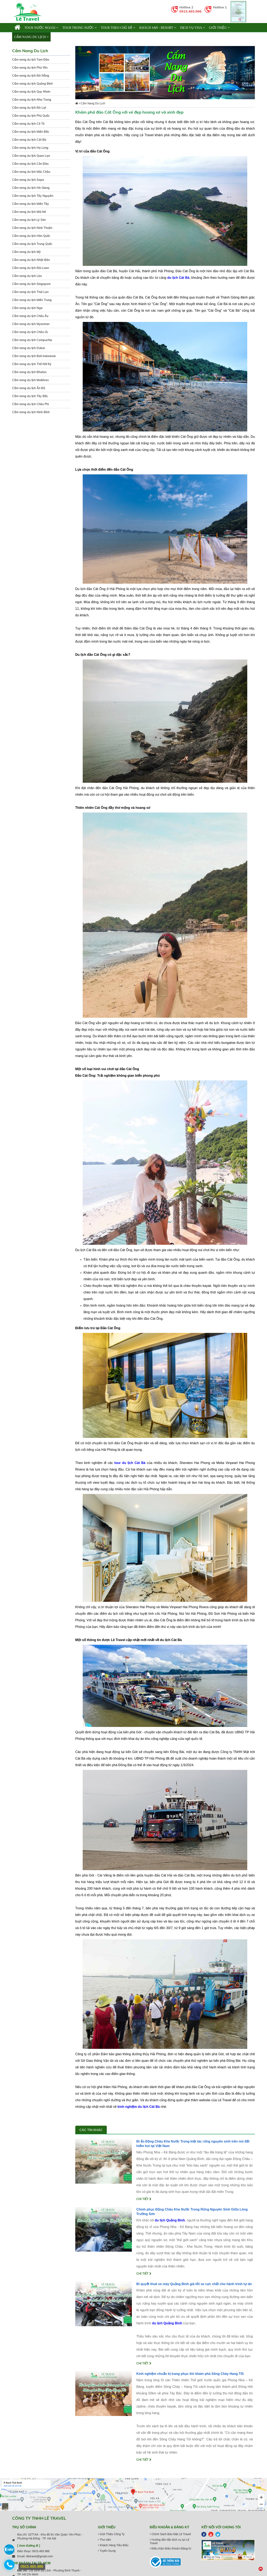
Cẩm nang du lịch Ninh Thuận (32, 228)
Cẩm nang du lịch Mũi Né (29, 212)
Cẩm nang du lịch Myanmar (31, 324)
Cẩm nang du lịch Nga (27, 308)
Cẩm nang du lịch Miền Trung (32, 300)
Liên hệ (59, 37)
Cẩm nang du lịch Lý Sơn (29, 220)
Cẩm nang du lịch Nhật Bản (31, 260)
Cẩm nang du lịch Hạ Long (30, 148)
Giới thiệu (219, 27)
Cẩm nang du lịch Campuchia (32, 340)
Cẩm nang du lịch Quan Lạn (31, 156)
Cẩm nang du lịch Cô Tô (28, 124)
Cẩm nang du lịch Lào (27, 276)
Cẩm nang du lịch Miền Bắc (30, 132)
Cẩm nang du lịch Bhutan (29, 372)
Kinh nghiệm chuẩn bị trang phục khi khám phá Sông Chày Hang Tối (190, 2373)
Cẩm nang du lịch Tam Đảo (30, 59)
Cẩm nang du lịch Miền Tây (30, 204)
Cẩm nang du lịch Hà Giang (31, 188)
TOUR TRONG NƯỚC (79, 27)
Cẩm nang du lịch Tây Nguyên (32, 196)
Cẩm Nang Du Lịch (31, 37)
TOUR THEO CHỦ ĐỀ (118, 27)
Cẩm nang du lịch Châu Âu (30, 316)
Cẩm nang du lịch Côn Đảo (30, 164)
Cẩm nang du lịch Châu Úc (30, 332)
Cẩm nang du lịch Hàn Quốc (31, 236)
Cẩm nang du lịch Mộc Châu (31, 172)
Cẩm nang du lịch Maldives (30, 380)
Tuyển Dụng (107, 2550)
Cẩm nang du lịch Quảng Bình (32, 83)
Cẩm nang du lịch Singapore (31, 284)
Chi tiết (143, 2199)
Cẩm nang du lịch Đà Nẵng (30, 75)
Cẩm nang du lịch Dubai (28, 348)
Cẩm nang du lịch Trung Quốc (32, 244)
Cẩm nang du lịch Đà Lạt (29, 107)
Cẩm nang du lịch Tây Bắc (30, 396)
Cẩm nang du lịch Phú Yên (30, 67)
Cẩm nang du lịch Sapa (28, 180)
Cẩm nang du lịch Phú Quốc (31, 116)
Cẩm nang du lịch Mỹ (26, 252)
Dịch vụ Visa (192, 27)
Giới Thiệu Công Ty (111, 2534)
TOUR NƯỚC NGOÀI (41, 27)
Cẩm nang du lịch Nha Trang (31, 99)
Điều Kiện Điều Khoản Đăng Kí (170, 2548)
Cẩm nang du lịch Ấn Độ (28, 388)
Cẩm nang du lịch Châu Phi (30, 404)
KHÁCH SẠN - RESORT (157, 27)
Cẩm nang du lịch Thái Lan (30, 292)
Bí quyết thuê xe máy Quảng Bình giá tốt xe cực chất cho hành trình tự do (194, 2284)
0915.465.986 (190, 11)
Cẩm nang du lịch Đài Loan (30, 268)
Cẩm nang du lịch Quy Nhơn (31, 91)
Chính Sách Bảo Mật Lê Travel (170, 2534)
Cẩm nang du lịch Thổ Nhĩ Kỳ (31, 364)
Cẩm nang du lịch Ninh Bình (31, 412)
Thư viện (104, 2539)
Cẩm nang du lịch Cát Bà (29, 140)
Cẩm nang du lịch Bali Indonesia (34, 356)
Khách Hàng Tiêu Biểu (113, 2545)
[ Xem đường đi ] (28, 2545)
